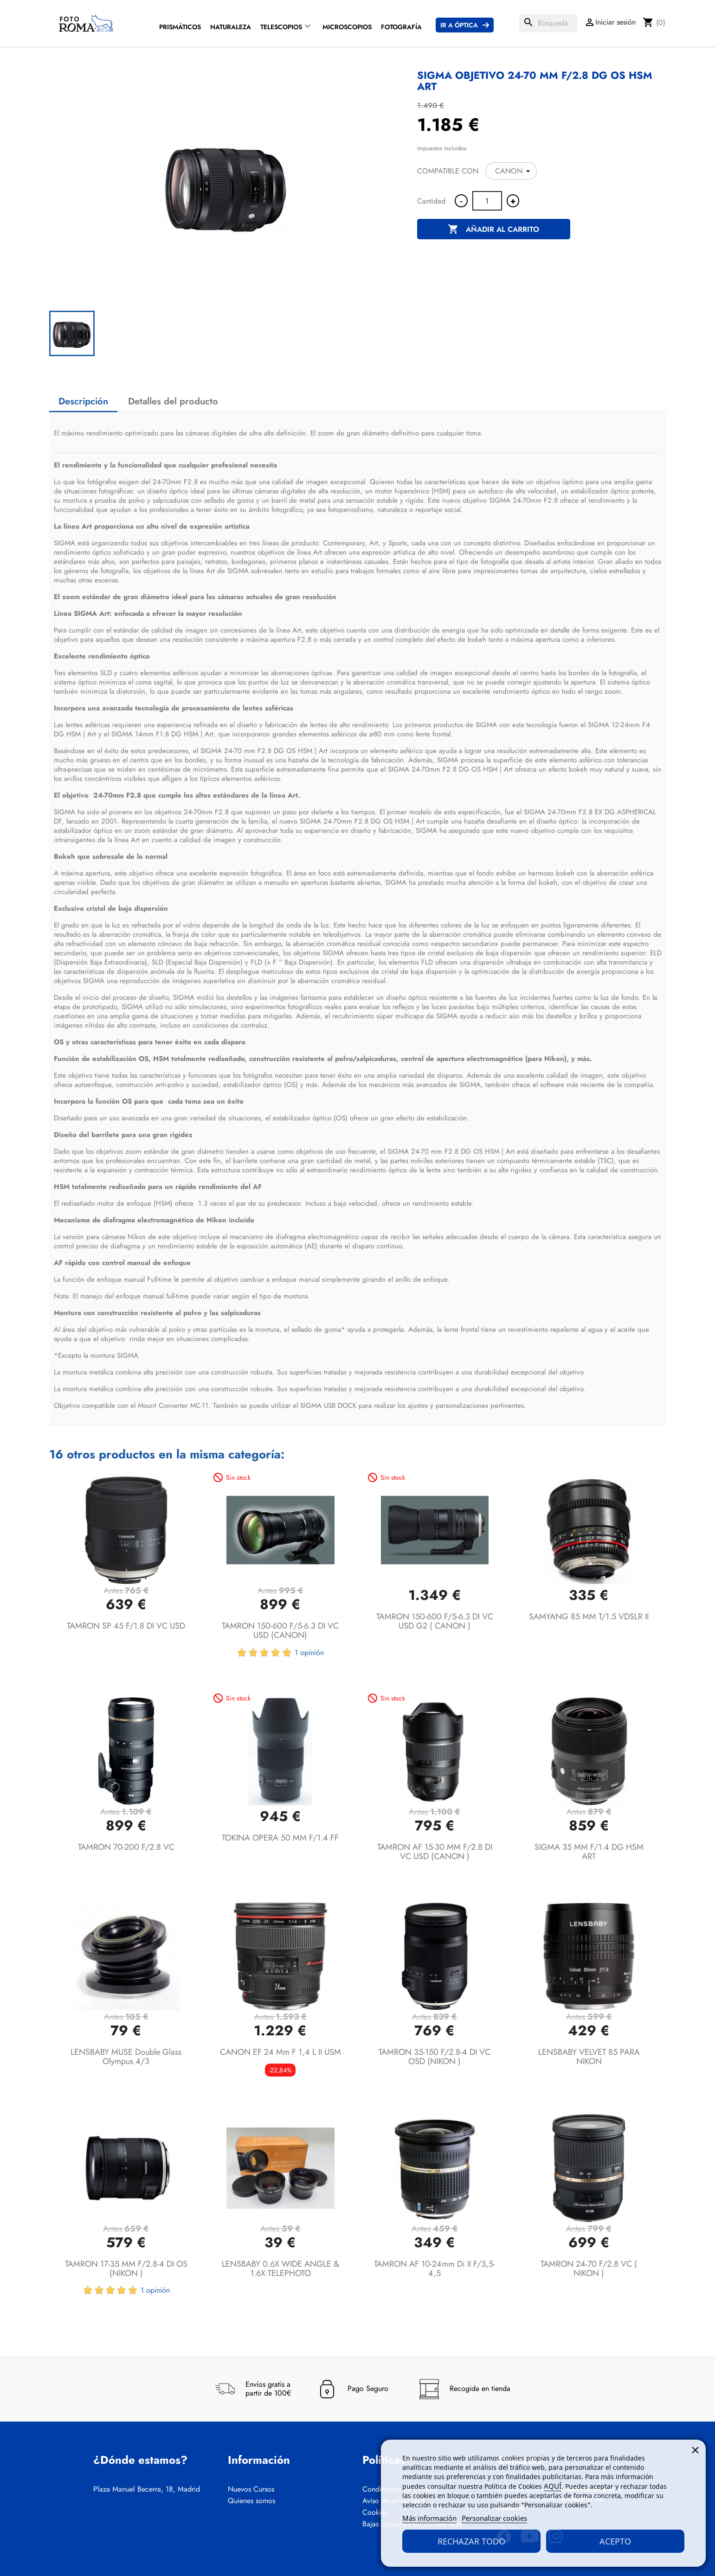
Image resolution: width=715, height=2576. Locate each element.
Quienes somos (251, 2501)
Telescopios (281, 27)
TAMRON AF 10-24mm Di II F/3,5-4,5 (434, 2268)
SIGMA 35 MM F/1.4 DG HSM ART (589, 1851)
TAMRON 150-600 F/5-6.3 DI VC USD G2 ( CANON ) (434, 1621)
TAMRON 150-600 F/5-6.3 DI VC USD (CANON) (280, 1630)
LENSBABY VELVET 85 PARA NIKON (589, 2056)
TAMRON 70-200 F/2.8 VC (126, 1847)
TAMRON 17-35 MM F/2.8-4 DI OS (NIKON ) (126, 2268)
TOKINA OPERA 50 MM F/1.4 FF (280, 1838)
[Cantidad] (487, 201)
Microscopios (347, 27)
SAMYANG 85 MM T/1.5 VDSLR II (589, 1617)
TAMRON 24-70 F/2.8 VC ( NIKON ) (589, 2268)
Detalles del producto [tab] (173, 401)
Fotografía (401, 27)
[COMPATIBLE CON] (511, 171)
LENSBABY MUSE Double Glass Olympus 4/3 (126, 2056)
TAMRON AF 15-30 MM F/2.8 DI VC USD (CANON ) (434, 1851)
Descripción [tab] (83, 401)
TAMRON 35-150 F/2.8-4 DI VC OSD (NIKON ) (434, 2056)
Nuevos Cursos (251, 2489)
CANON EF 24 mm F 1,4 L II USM (280, 2052)
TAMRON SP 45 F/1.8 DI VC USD (126, 1626)
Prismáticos (180, 27)
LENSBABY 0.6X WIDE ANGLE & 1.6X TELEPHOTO (280, 2268)
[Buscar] (548, 23)
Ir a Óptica (459, 25)
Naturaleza (230, 27)
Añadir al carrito (493, 230)
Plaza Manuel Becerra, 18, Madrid (146, 2489)
